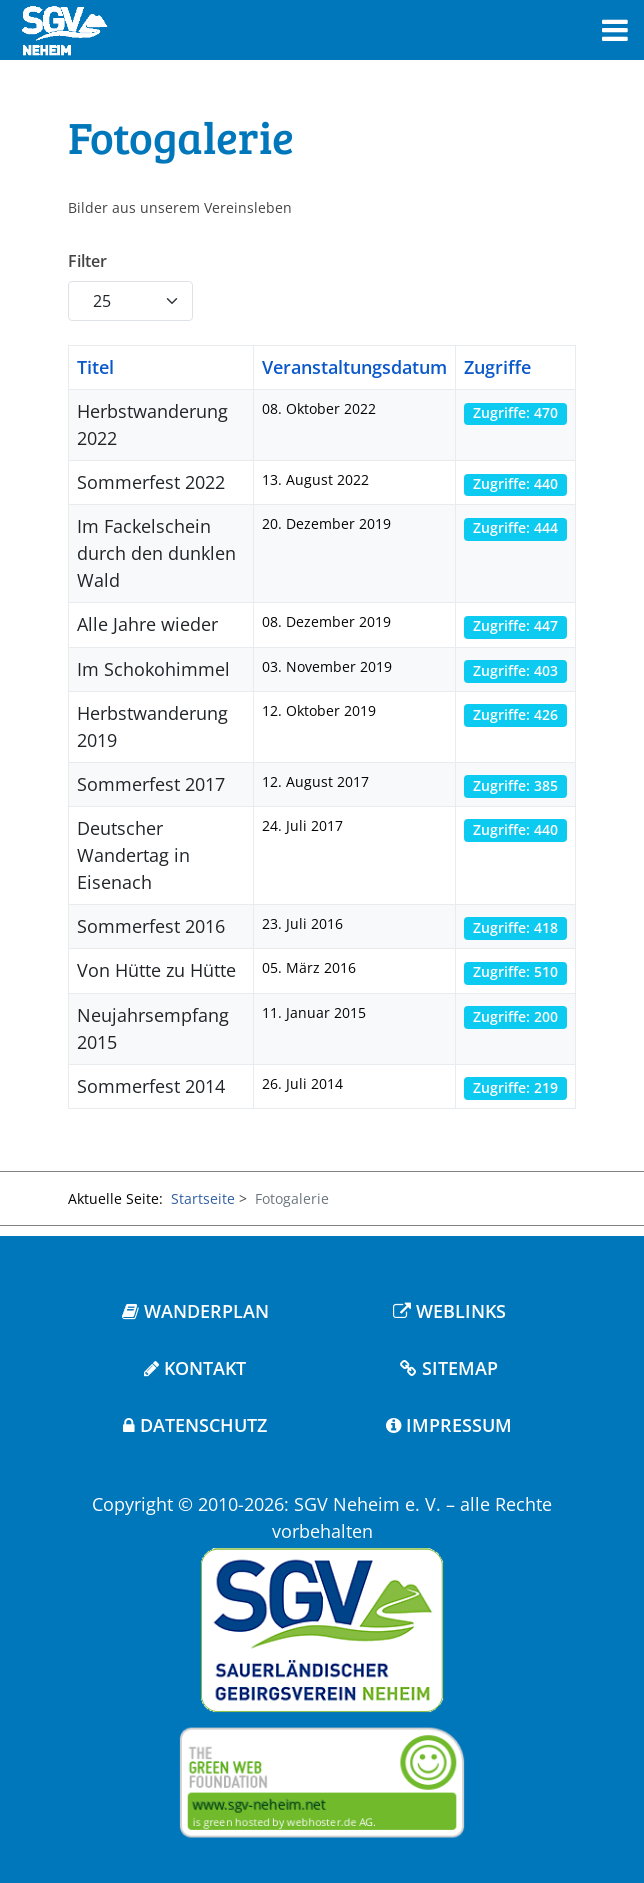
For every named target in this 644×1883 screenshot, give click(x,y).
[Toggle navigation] (615, 30)
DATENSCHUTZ (195, 1425)
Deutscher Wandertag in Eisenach (133, 855)
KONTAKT (195, 1368)
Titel (95, 367)
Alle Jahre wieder (147, 624)
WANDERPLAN (195, 1311)
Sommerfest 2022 (151, 482)
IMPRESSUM (449, 1425)
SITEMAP (449, 1368)
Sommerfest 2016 (151, 926)
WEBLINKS (449, 1311)
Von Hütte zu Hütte (156, 970)
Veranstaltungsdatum (354, 367)
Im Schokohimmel (153, 669)
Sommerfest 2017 (151, 784)
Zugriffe (497, 367)
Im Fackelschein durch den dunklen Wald (156, 553)
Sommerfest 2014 (151, 1086)
